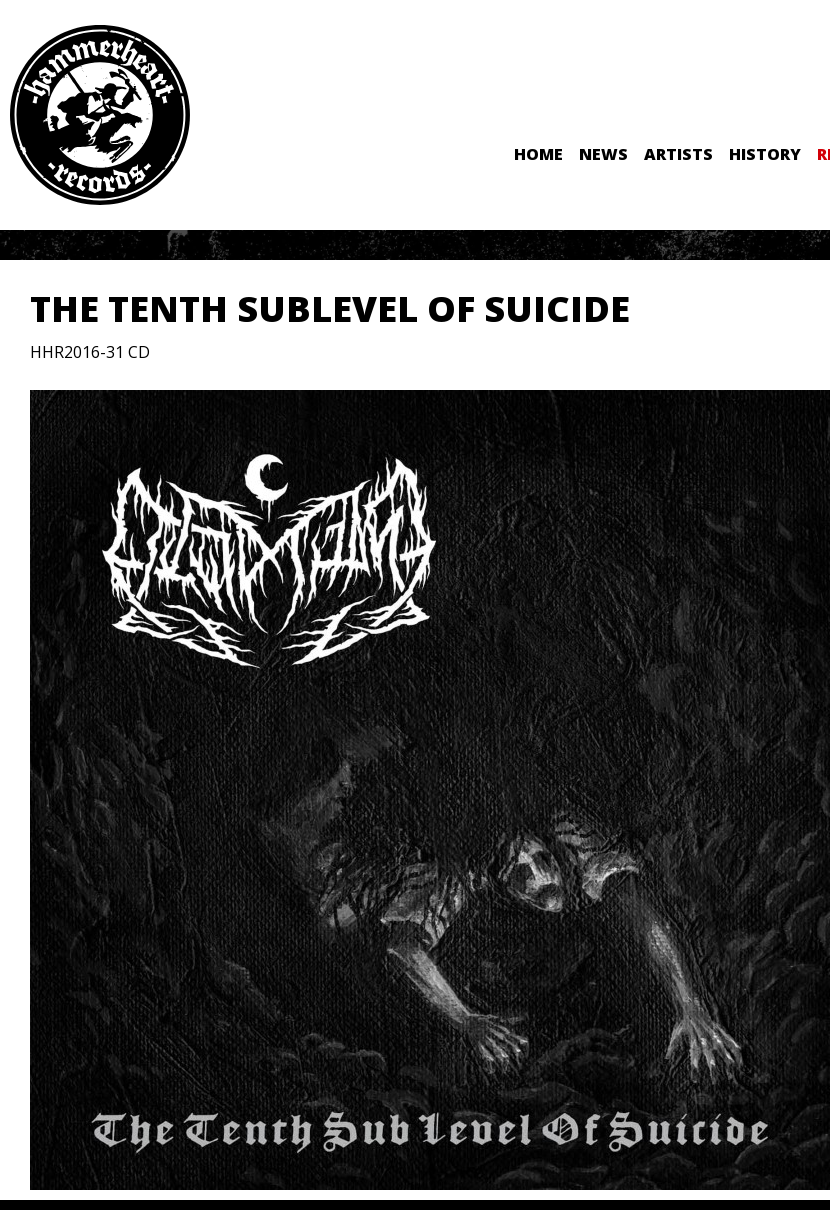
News (603, 154)
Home (538, 154)
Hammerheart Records (100, 115)
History (765, 154)
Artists (678, 154)
